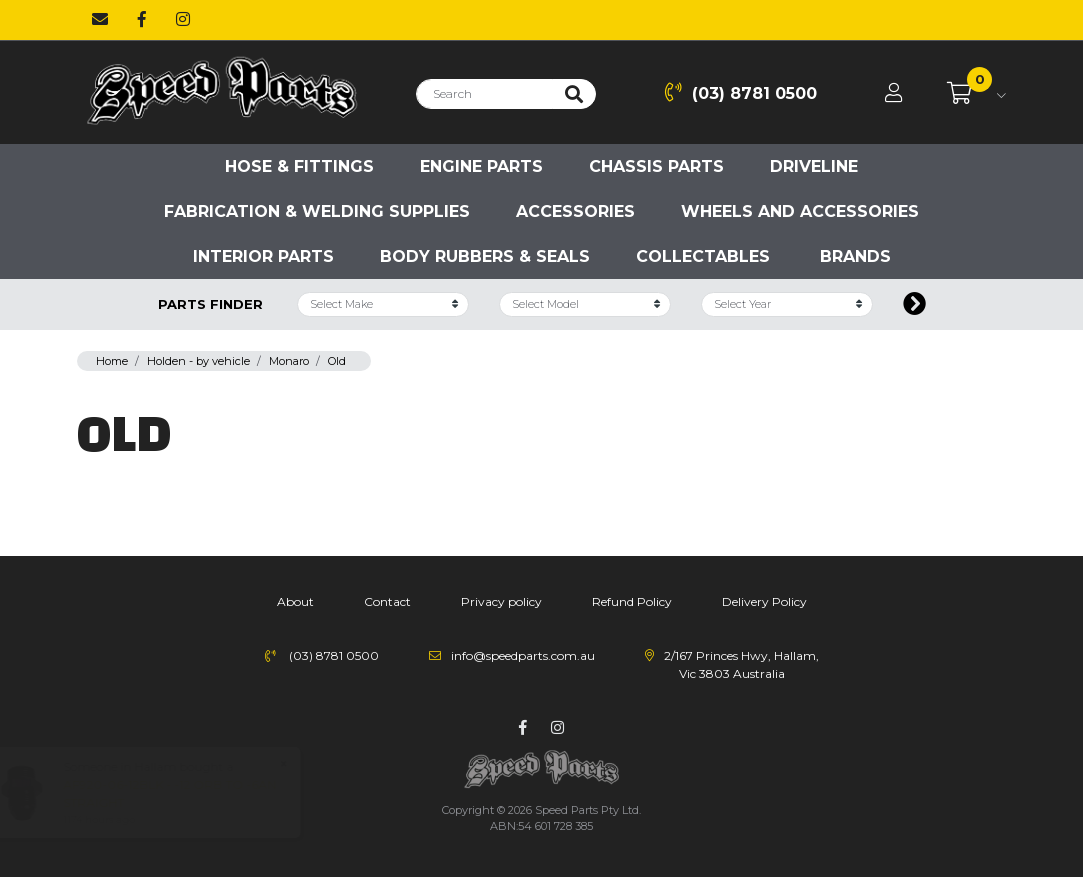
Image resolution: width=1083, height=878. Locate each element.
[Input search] (484, 94)
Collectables (703, 256)
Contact (387, 601)
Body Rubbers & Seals (485, 256)
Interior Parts (263, 256)
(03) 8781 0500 (741, 92)
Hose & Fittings (299, 166)
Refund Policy (632, 601)
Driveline (814, 166)
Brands (855, 256)
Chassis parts (656, 166)
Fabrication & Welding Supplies (317, 211)
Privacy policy (501, 601)
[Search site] (574, 94)
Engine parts (481, 166)
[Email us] (100, 20)
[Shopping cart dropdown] (976, 94)
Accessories (575, 211)
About (295, 601)
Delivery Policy (764, 601)
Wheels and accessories (800, 211)
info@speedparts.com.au (523, 655)
